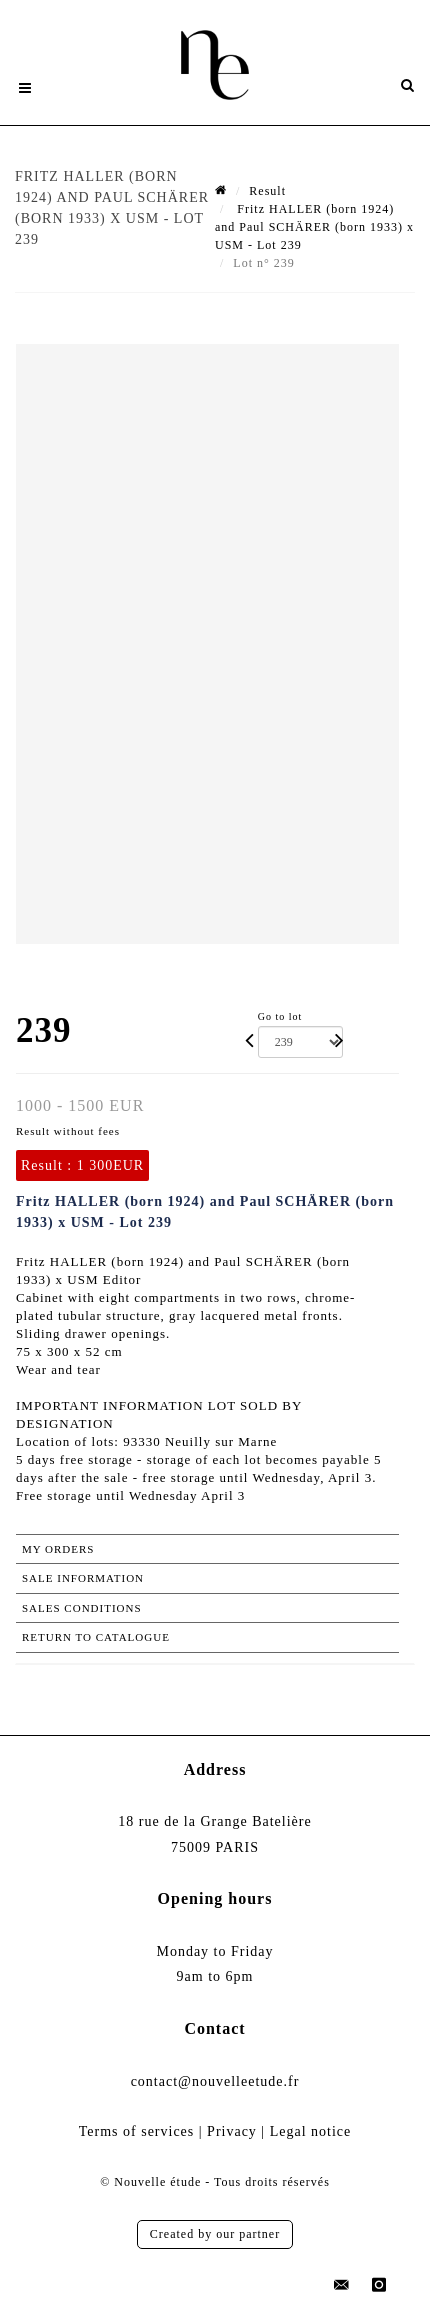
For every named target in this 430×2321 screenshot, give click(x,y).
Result (267, 191)
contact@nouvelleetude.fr (215, 2081)
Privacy (232, 2131)
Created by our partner (215, 2234)
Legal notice (311, 2131)
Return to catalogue (96, 1637)
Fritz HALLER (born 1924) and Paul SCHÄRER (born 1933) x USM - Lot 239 (314, 227)
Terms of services (137, 2131)
